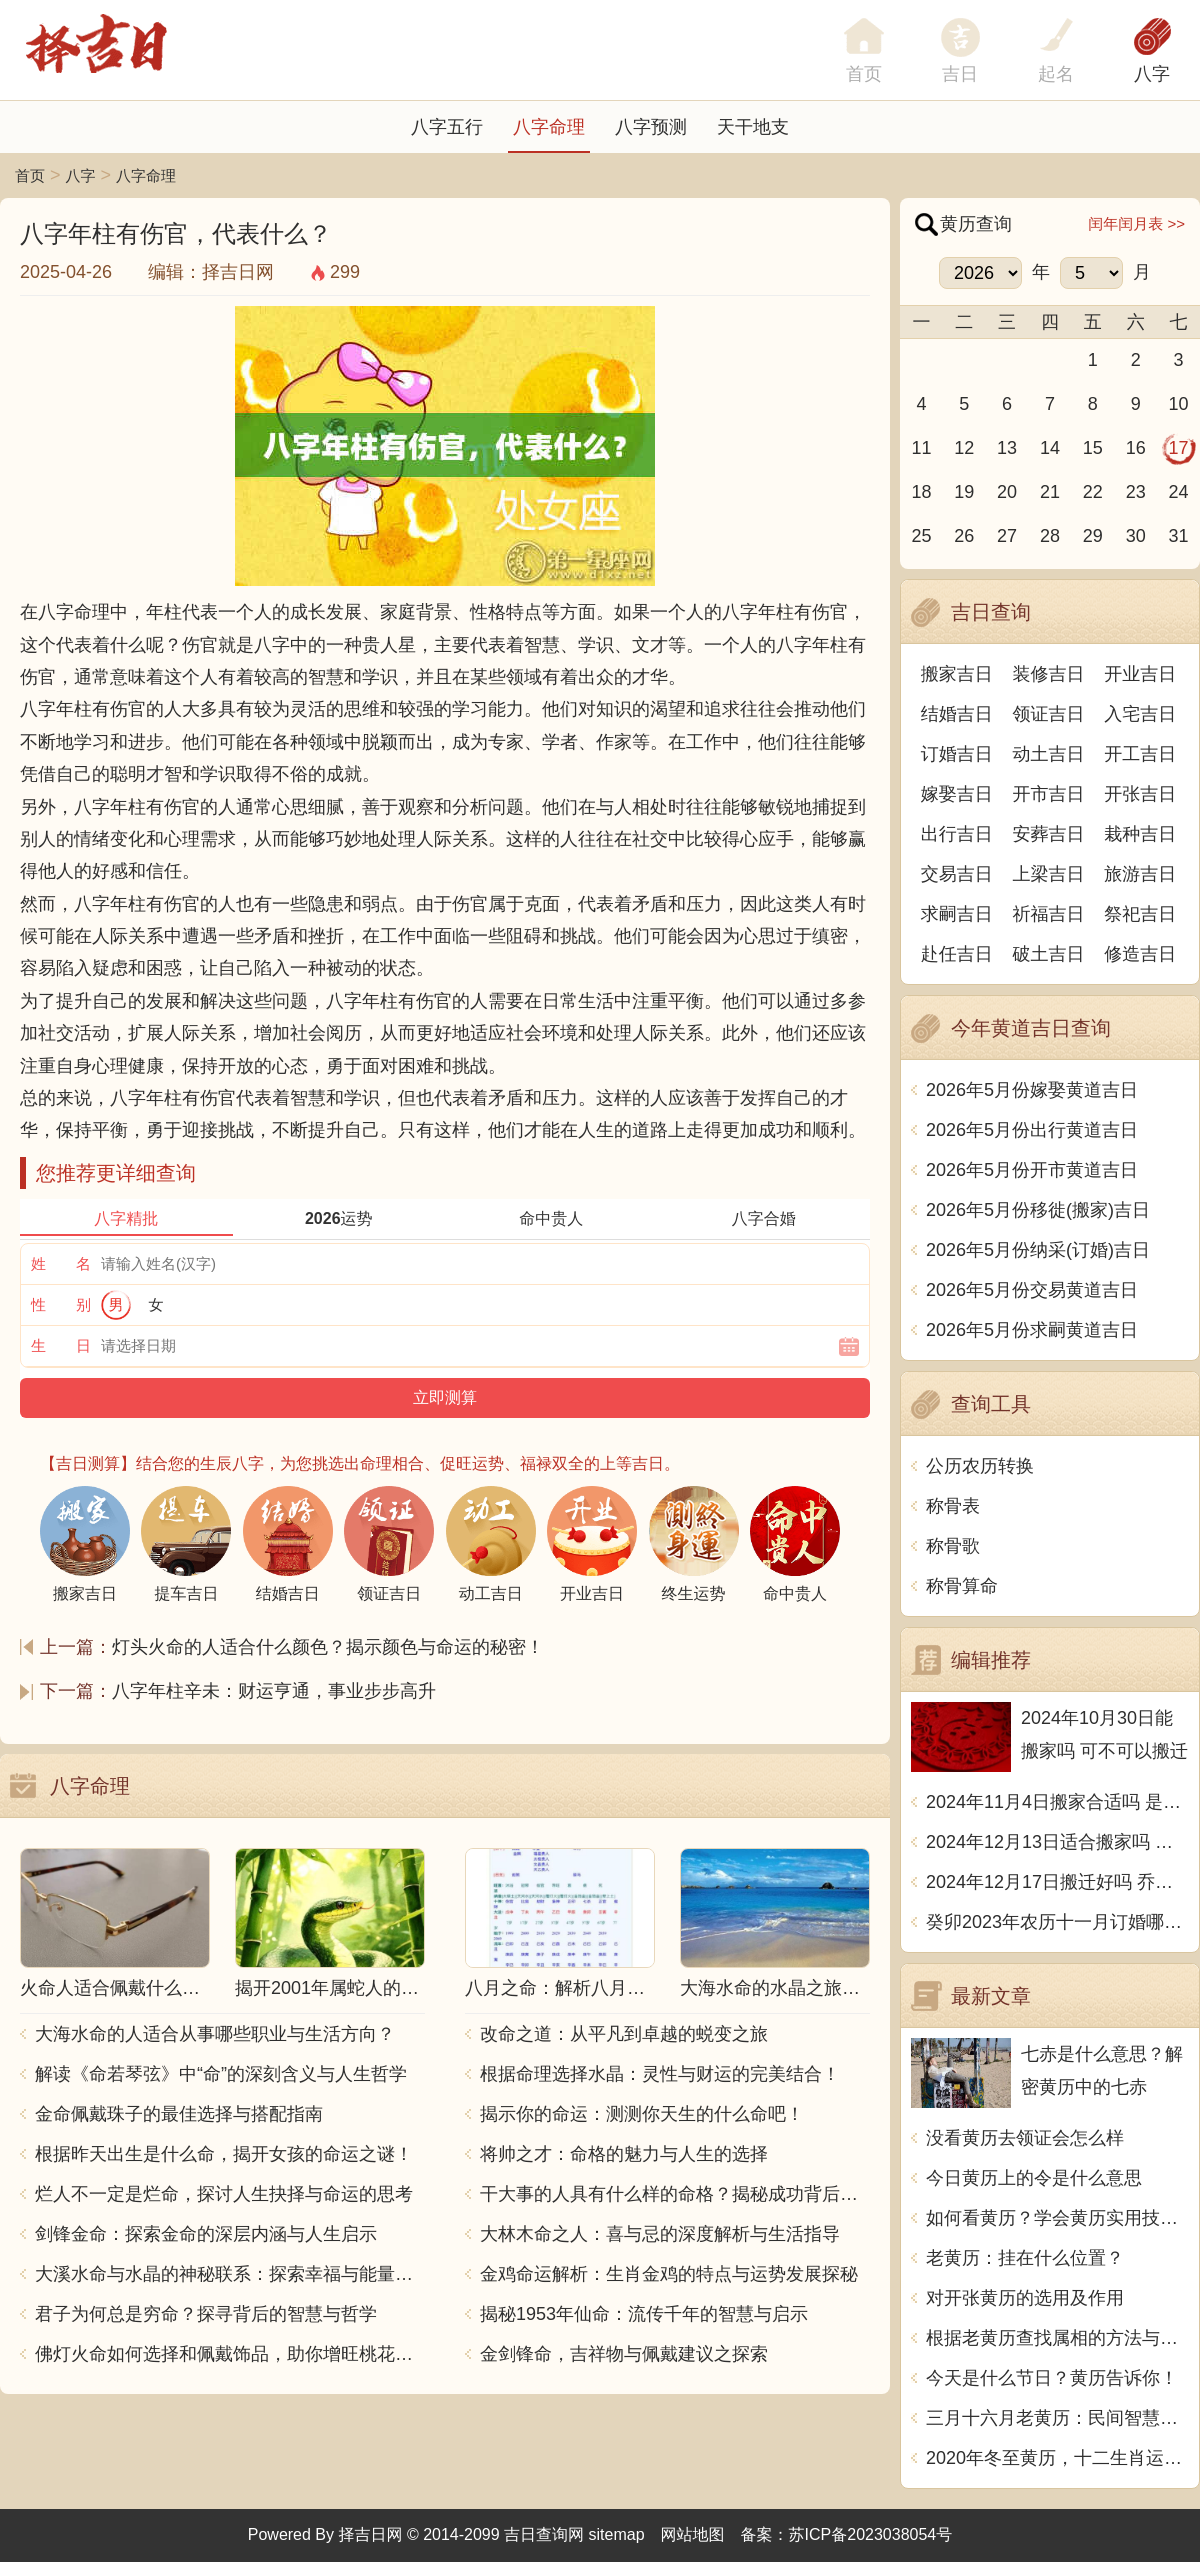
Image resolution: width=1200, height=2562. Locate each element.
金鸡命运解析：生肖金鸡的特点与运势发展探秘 (669, 2274)
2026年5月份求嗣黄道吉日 (1032, 1330)
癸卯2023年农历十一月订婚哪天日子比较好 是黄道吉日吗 (1057, 1922)
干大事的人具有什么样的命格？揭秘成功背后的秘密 (675, 2194)
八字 (1152, 74)
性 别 (61, 1304)
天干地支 (753, 127)
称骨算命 (962, 1586)
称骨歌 (953, 1546)
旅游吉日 (1140, 874)
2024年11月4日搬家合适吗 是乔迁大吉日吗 (1057, 1802)
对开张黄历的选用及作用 (1025, 2298)
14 (1050, 448)
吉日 (960, 74)
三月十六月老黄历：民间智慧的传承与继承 (1057, 2418)
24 (1179, 492)
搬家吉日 (957, 674)
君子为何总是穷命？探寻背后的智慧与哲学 (206, 2314)
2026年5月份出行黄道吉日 (1032, 1130)
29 (1093, 536)
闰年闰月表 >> (1136, 223)
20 (1007, 492)
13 (1007, 448)
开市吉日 (1049, 794)
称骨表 (953, 1506)
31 (1179, 536)
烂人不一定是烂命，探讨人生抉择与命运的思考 (224, 2194)
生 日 (61, 1345)
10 (1179, 404)
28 (1050, 536)
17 (1179, 448)
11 (921, 448)
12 (964, 448)
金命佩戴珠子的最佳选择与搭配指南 (179, 2114)
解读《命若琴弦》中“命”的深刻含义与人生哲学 (221, 2074)
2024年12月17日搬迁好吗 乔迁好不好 (1057, 1882)
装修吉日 (1049, 674)
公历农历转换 (980, 1466)
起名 (1056, 74)
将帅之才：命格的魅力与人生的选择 (624, 2154)
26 (964, 536)
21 (1050, 492)
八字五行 (447, 127)
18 (921, 492)
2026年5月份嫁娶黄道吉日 (1032, 1090)
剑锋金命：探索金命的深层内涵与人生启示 (206, 2234)
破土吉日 (1049, 954)
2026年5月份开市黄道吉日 (1032, 1170)
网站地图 (693, 2534)
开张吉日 (1140, 794)
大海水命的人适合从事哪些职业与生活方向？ (215, 2034)
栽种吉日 (1140, 834)
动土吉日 (1049, 754)
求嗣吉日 (957, 914)
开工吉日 (1140, 754)
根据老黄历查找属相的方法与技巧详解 (1057, 2338)
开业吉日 (1140, 674)
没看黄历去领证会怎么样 (1025, 2138)
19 (964, 492)
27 (1007, 536)
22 (1093, 492)
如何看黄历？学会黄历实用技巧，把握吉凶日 (1057, 2218)
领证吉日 (1049, 714)
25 (921, 536)
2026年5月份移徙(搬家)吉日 (1038, 1210)
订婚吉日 (957, 754)
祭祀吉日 (1140, 914)
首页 (30, 175)
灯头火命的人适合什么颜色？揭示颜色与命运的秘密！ (328, 1647)
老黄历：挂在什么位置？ (1025, 2258)
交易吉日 (957, 874)
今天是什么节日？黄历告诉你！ (1052, 2378)
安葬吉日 (1049, 834)
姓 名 (61, 1263)
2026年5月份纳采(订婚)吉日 (1038, 1250)
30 (1136, 536)
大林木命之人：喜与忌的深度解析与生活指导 (660, 2234)
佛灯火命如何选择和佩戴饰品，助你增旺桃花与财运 (230, 2354)
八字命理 (549, 127)
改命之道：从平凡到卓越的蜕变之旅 (624, 2034)
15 (1093, 448)
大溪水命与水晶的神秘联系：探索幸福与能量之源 (230, 2274)
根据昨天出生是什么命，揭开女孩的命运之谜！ (224, 2154)
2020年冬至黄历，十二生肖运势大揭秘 (1057, 2458)
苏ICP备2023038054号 (871, 2534)
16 (1136, 448)
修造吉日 (1140, 954)
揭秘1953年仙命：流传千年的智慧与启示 (644, 2314)
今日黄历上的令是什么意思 (1034, 2178)
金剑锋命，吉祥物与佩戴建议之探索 (624, 2354)
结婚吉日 (957, 714)
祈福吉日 (1049, 914)
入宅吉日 (1140, 714)
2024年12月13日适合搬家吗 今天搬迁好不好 (1057, 1842)
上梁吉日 (1049, 874)
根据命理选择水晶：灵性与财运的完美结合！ (660, 2074)
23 (1136, 492)
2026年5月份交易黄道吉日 (1032, 1290)
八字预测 (651, 127)
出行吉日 (957, 834)
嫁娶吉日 (957, 794)
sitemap (617, 2534)
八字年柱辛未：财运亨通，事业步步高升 (274, 1691)
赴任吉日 (957, 954)
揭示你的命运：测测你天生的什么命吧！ (642, 2114)
